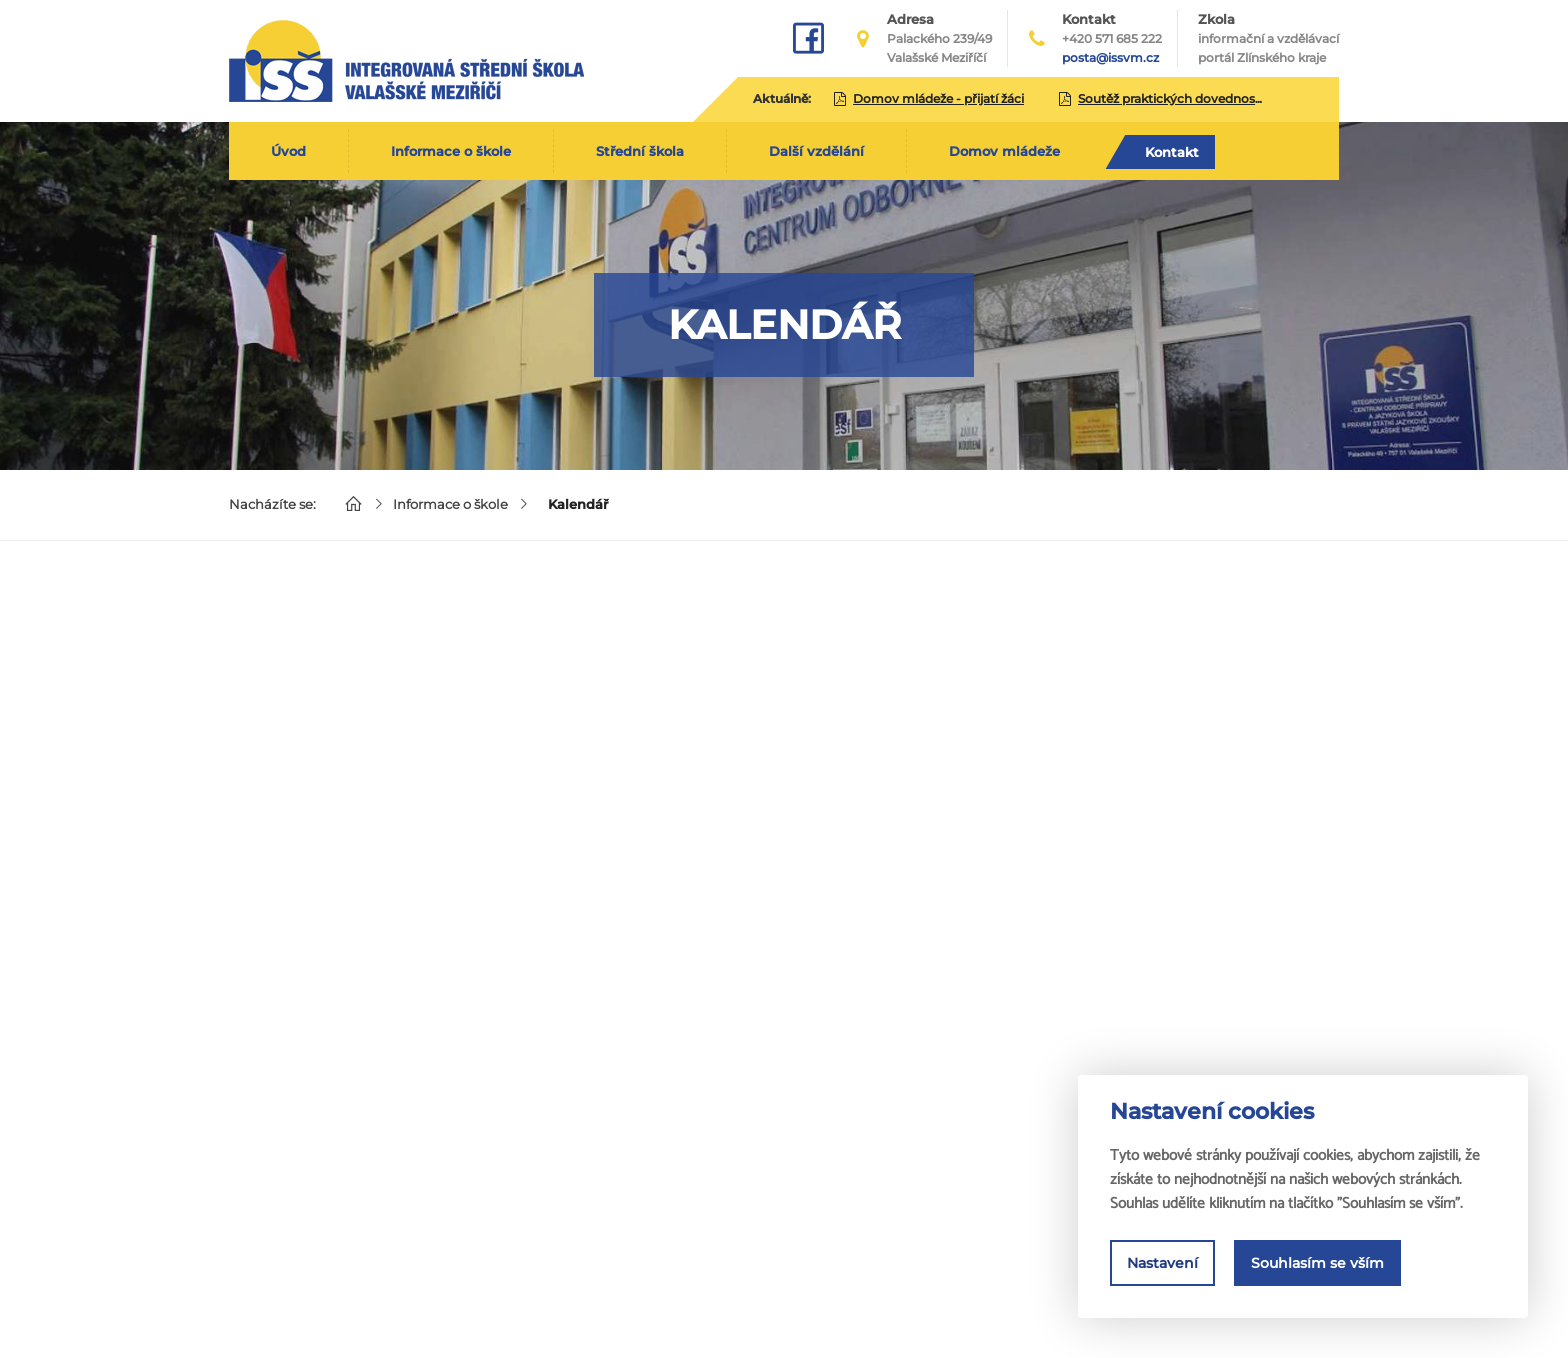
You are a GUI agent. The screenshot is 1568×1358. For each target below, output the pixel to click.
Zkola (1268, 39)
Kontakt (1172, 152)
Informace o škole (451, 151)
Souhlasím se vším (1317, 1263)
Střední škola (640, 151)
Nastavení (1162, 1263)
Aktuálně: (782, 98)
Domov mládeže (1004, 151)
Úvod (288, 151)
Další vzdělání (816, 151)
